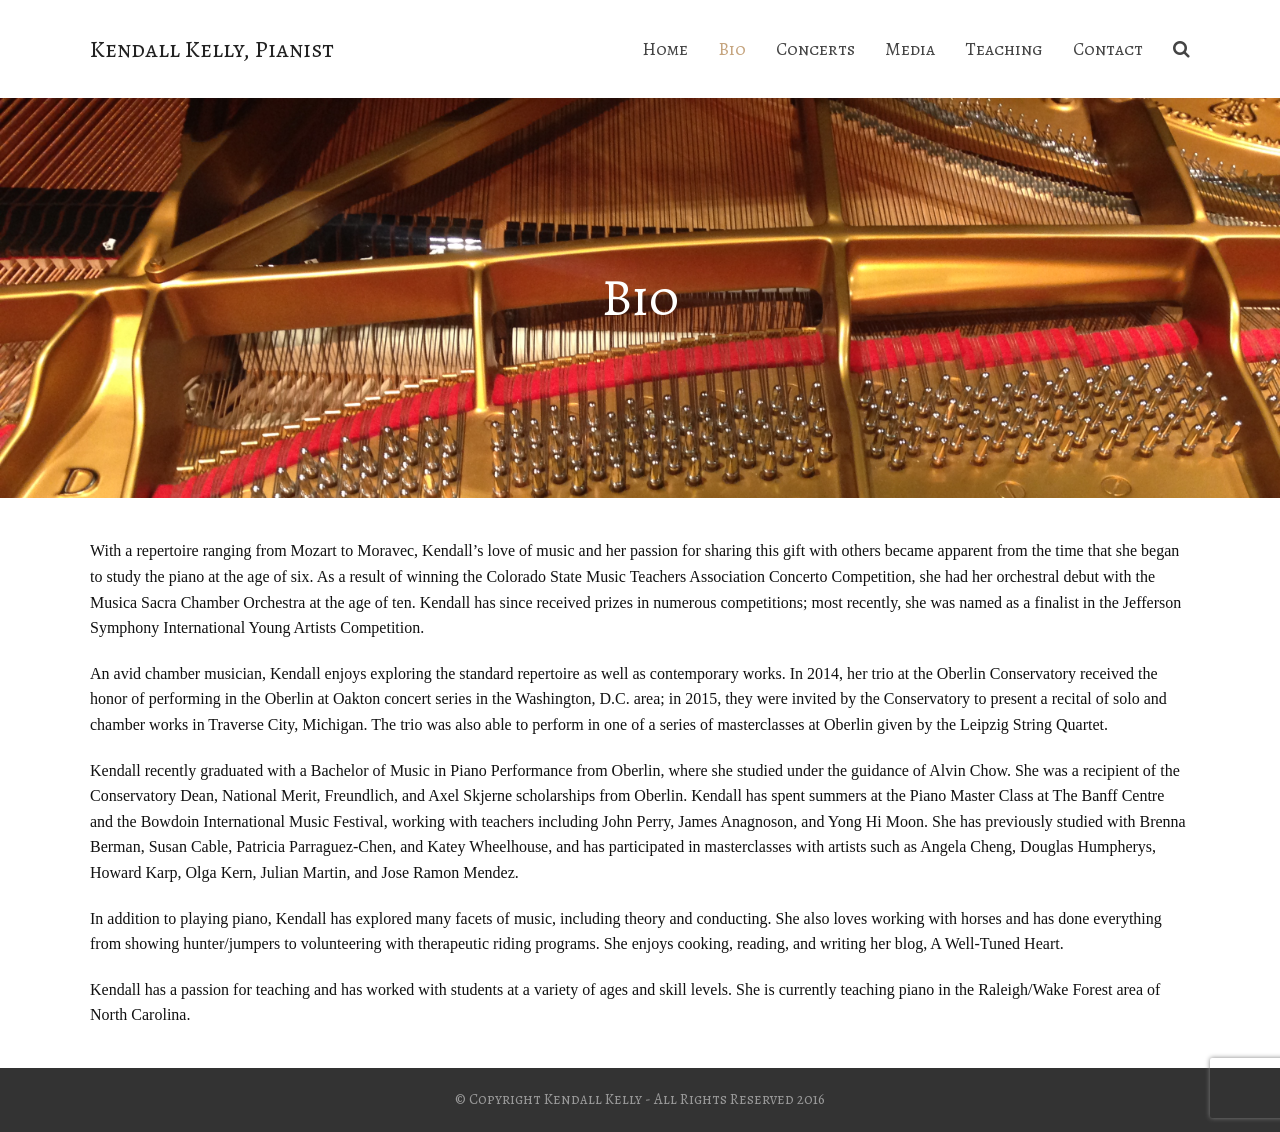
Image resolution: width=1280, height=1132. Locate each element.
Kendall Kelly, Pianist (212, 49)
